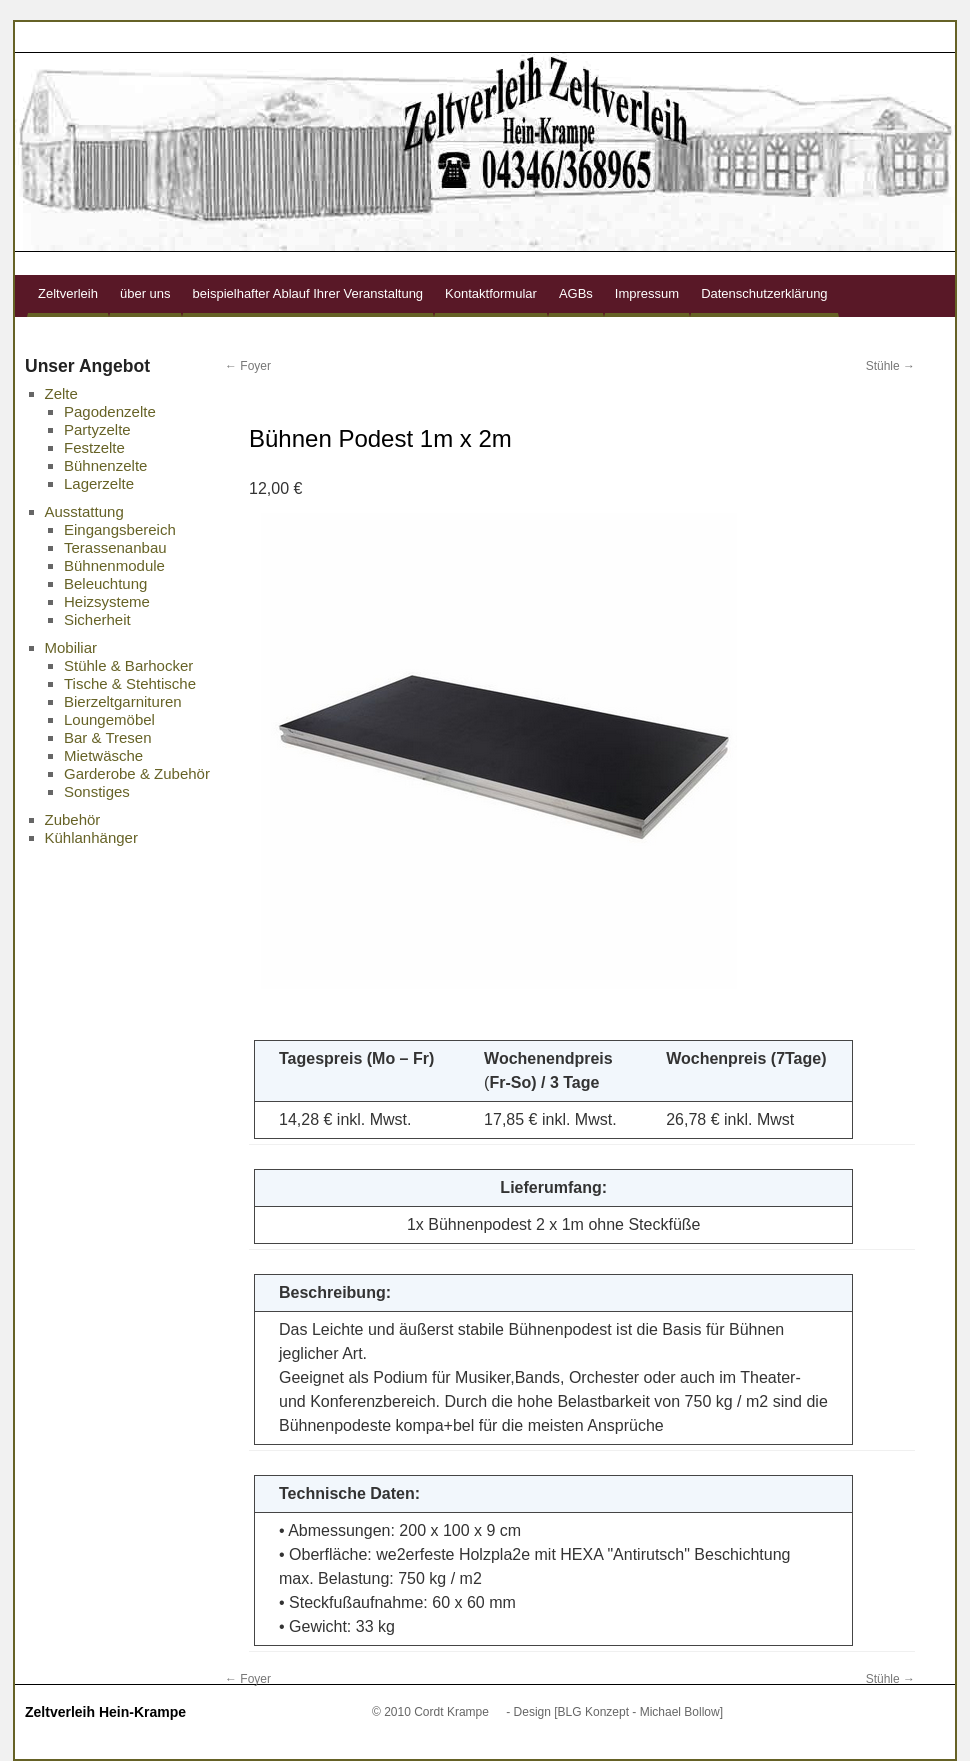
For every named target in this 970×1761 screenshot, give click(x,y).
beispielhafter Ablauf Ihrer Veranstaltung (308, 293)
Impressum (647, 293)
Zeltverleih (68, 293)
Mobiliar (71, 647)
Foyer (248, 366)
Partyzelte (97, 429)
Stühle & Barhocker (128, 665)
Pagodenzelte (110, 411)
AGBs (576, 293)
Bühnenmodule (114, 565)
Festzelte (94, 447)
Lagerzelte (99, 483)
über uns (145, 293)
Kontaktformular (491, 293)
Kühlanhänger (91, 837)
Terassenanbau (115, 547)
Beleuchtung (105, 583)
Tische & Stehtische (130, 683)
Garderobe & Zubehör (137, 773)
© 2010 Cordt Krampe (430, 1712)
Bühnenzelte (105, 465)
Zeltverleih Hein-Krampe (105, 1712)
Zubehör (73, 819)
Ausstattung (84, 511)
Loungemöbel (109, 719)
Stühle (890, 366)
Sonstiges (97, 791)
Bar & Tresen (108, 737)
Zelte (61, 393)
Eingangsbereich (120, 529)
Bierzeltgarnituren (123, 701)
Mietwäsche (103, 755)
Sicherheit (97, 619)
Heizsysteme (107, 601)
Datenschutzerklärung (764, 293)
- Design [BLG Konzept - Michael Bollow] (614, 1712)
